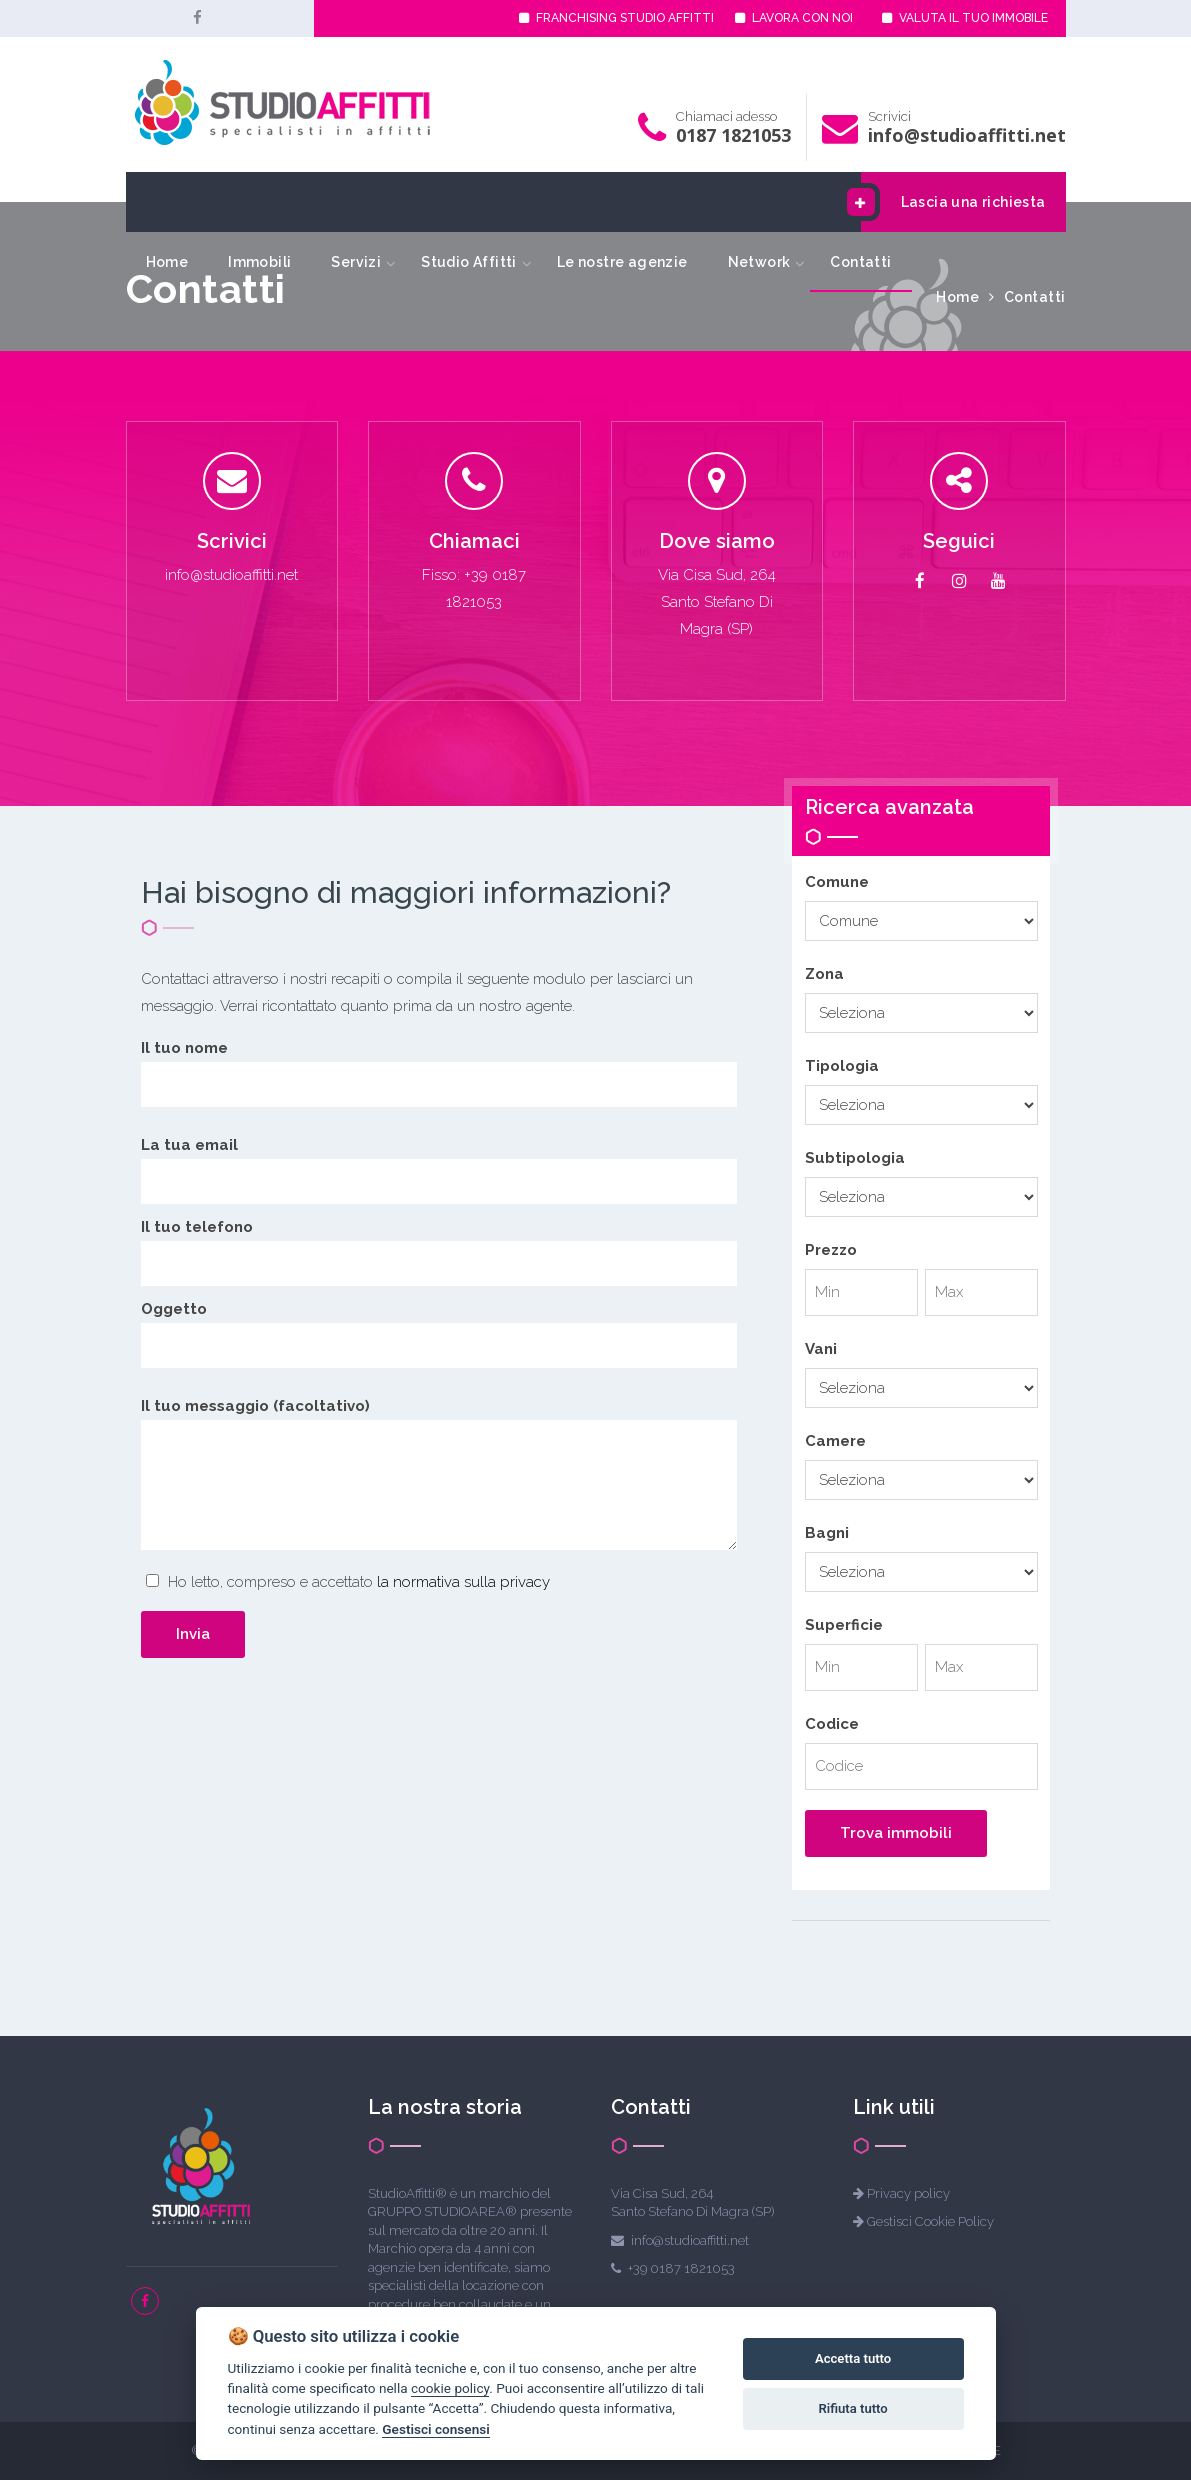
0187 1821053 (733, 135)
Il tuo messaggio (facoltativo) (439, 1478)
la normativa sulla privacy (463, 1582)
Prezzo (831, 1250)
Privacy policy (908, 2193)
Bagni (827, 1533)
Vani (821, 1349)
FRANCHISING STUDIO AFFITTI (616, 18)
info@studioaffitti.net (967, 135)
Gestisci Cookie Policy (930, 2221)
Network (759, 262)
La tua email (439, 1163)
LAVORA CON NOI (794, 18)
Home (167, 262)
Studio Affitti (469, 262)
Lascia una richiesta (953, 202)
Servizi (356, 262)
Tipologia (842, 1066)
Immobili (259, 262)
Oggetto (439, 1327)
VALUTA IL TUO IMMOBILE (965, 18)
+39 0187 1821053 (681, 2268)
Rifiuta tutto (852, 2408)
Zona (824, 974)
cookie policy (450, 2388)
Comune (837, 882)
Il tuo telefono (439, 1245)
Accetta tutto (853, 2358)
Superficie (844, 1625)
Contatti (860, 262)
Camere (835, 1441)
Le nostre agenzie (622, 262)
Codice (832, 1724)
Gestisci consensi (435, 2429)
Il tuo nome (439, 1066)
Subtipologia (855, 1158)
